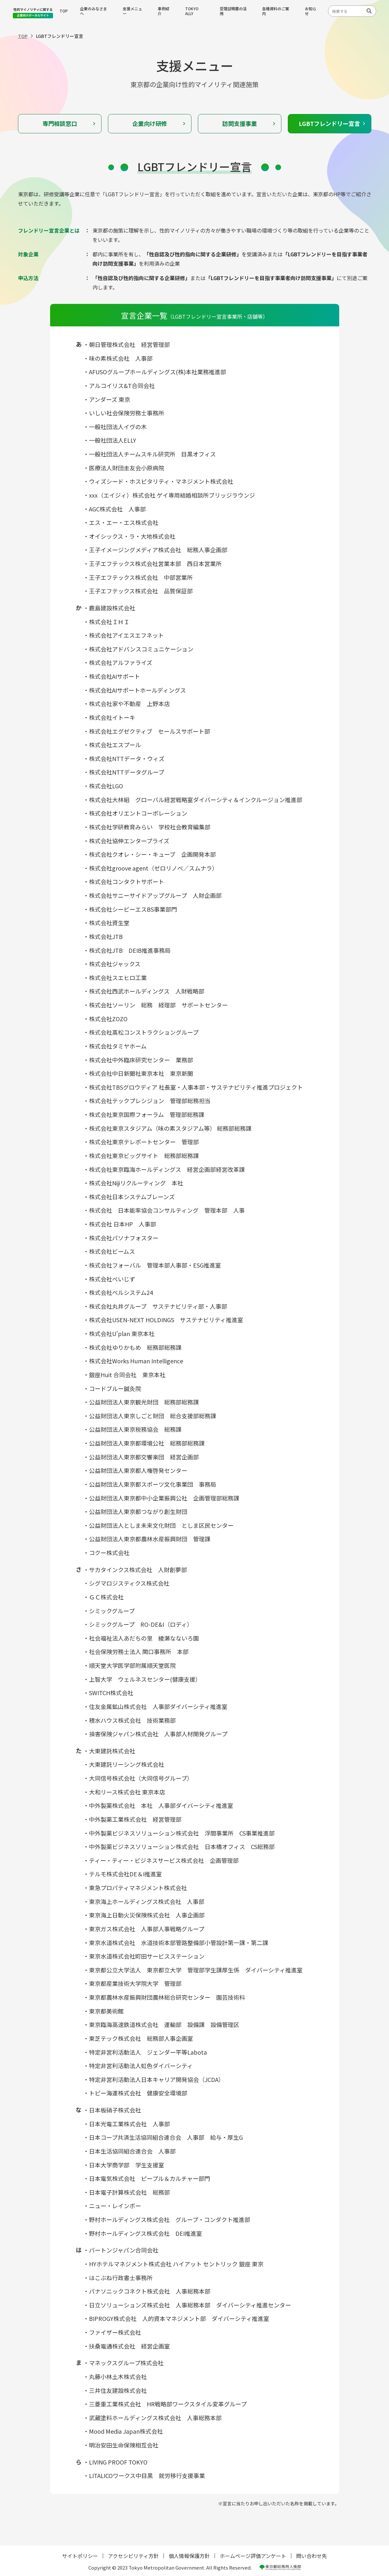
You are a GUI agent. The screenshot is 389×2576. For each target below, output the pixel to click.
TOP (63, 11)
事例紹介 (163, 11)
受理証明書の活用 (233, 11)
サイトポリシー (80, 2555)
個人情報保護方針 (189, 2555)
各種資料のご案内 (275, 11)
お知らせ (310, 11)
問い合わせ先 (311, 2555)
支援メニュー (132, 11)
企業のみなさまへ (93, 11)
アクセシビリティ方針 (133, 2555)
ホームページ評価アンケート (253, 2555)
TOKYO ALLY (192, 11)
